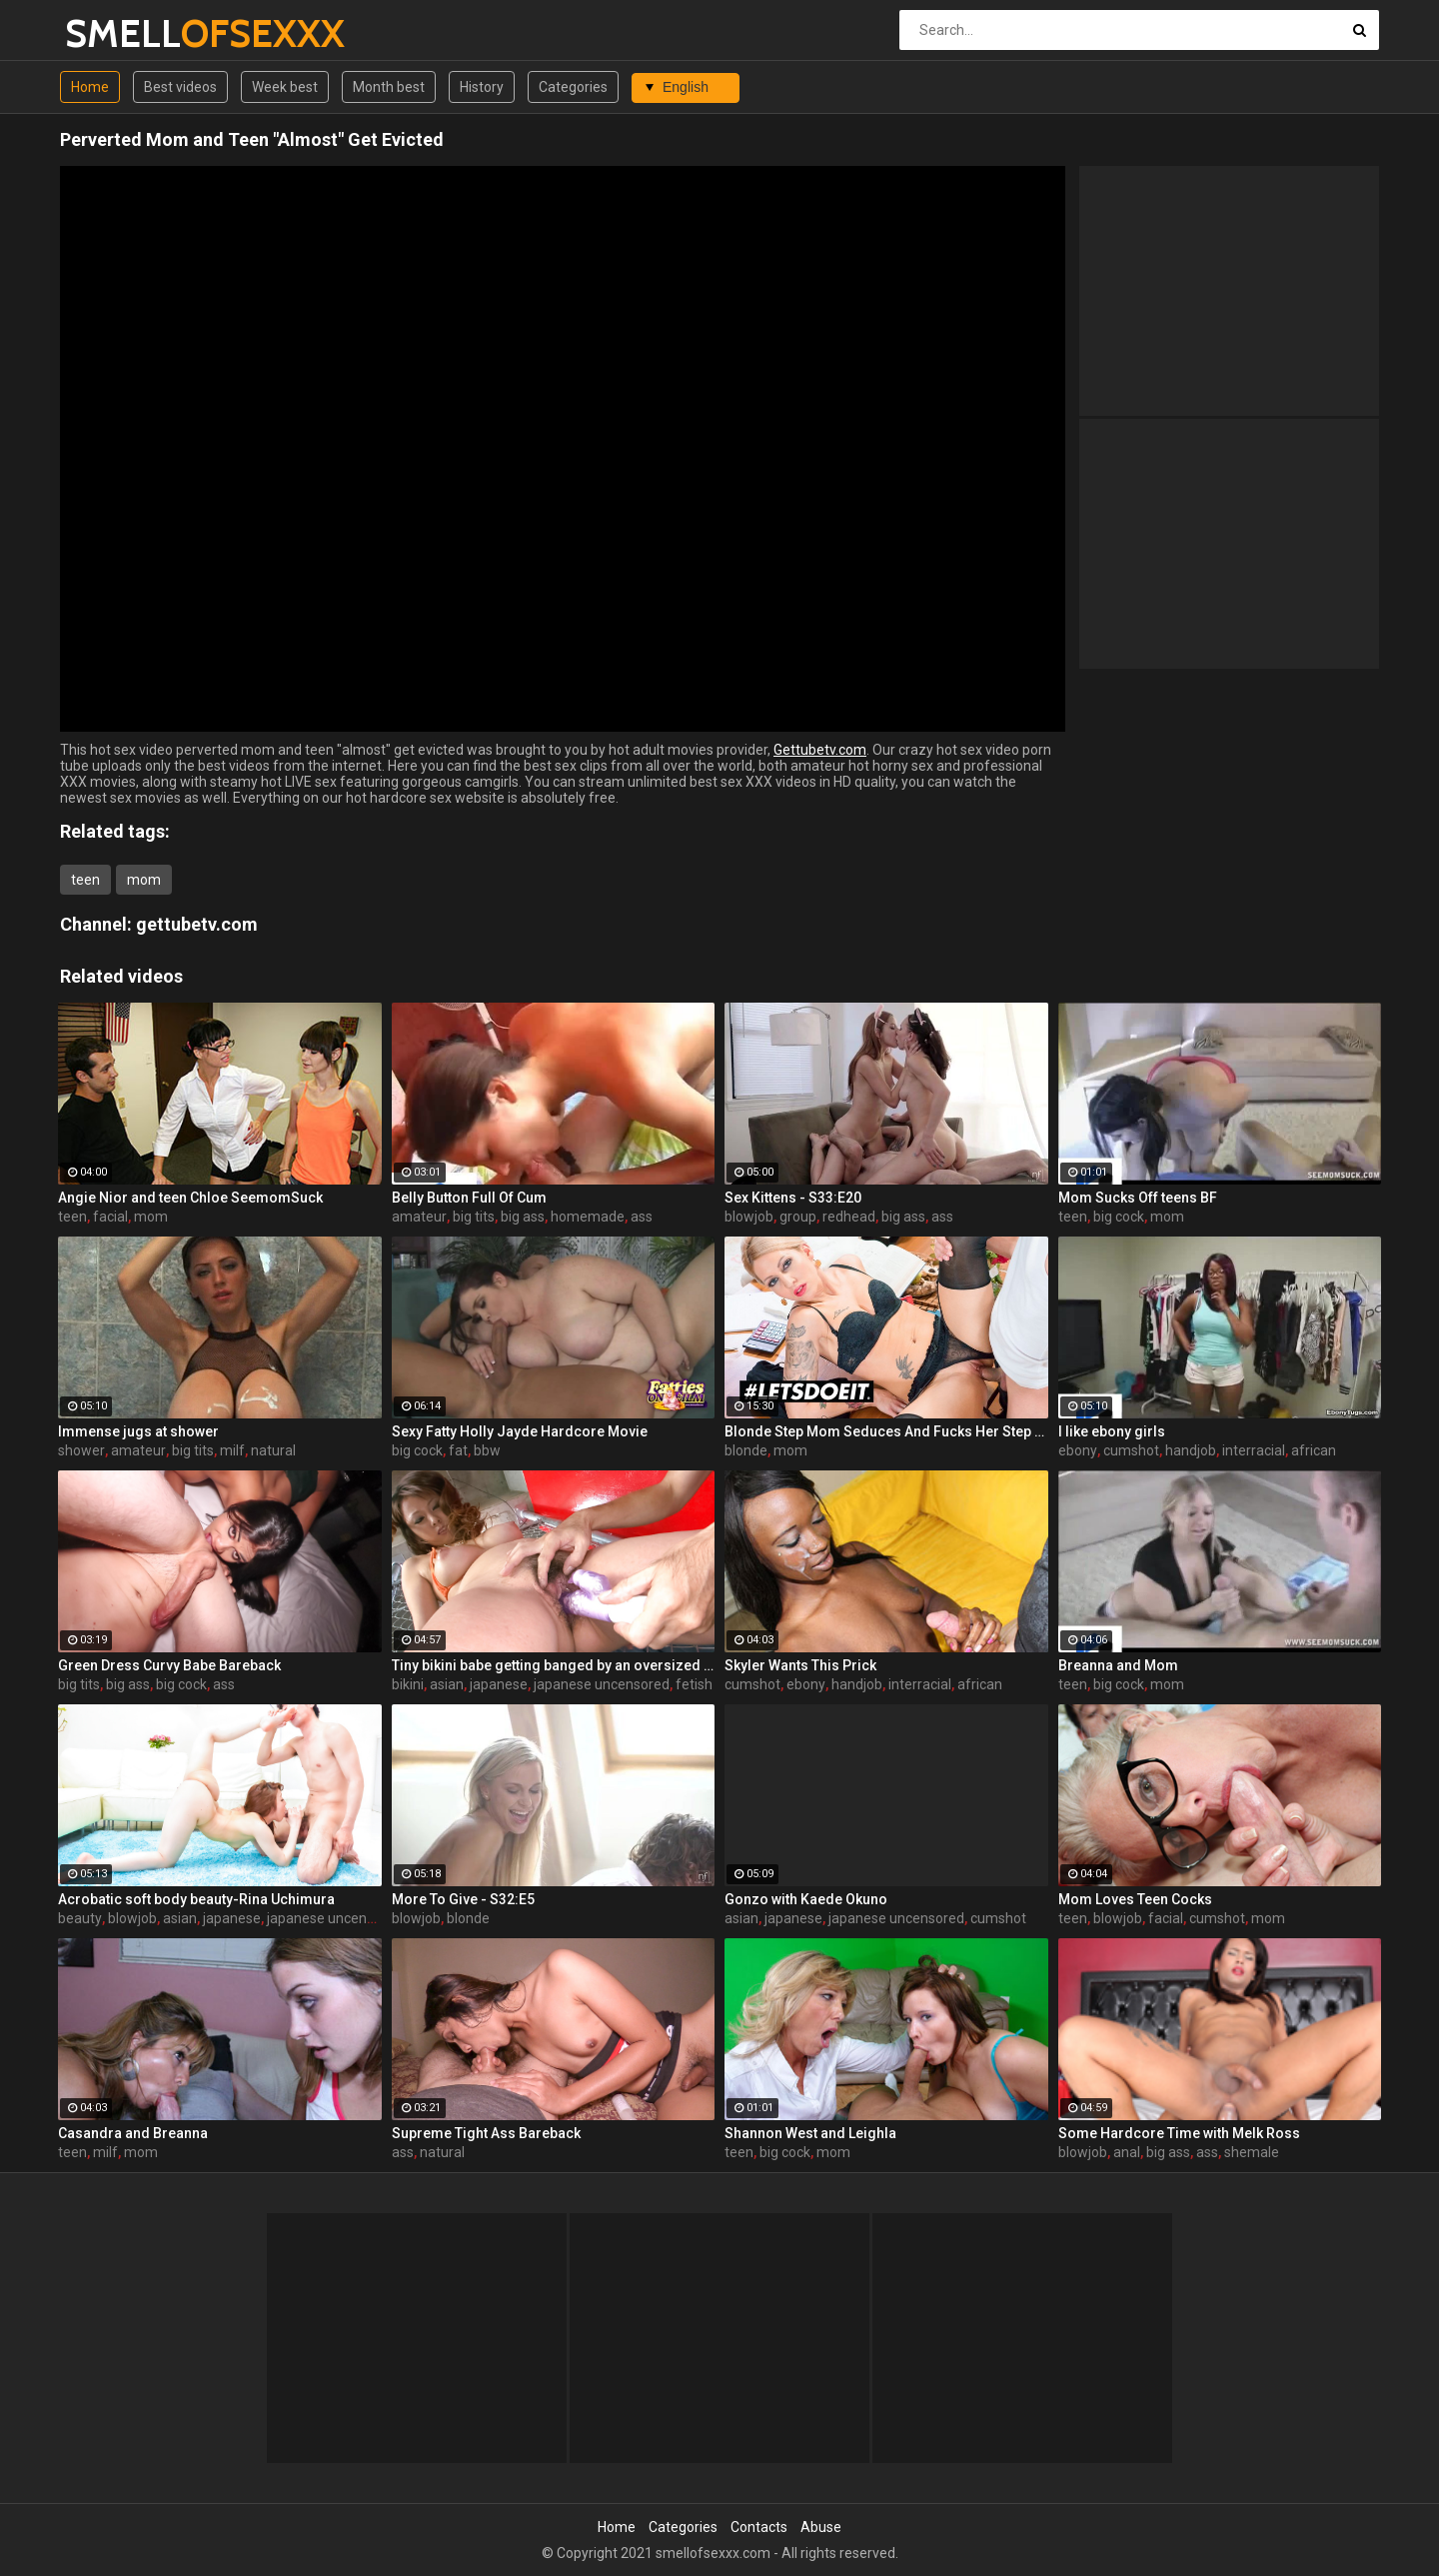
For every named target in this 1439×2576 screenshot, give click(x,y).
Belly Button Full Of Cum (469, 1198)
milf (232, 1450)
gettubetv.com (197, 924)
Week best (285, 87)
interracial (1253, 1450)
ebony (1077, 1450)
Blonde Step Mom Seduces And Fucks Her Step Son (886, 1431)
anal (1126, 2152)
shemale (1251, 2152)
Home (90, 87)
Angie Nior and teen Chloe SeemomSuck (190, 1198)
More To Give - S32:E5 (463, 1899)
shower (81, 1450)
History (482, 87)
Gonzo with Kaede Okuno (805, 1899)
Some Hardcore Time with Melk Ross (1179, 2133)
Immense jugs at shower (138, 1431)
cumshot (1131, 1450)
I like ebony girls (1111, 1431)
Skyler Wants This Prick (800, 1665)
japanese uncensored (602, 1684)
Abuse (820, 2527)
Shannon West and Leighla (810, 2133)
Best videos (180, 87)
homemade (588, 1217)
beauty (80, 1918)
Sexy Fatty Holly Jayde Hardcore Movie (520, 1431)
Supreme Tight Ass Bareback (486, 2133)
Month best (389, 87)
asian (447, 1684)
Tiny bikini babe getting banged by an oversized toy (554, 1665)
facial (110, 1217)
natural (273, 1450)
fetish (694, 1684)
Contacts (758, 2527)
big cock (1118, 1217)
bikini (408, 1684)
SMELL (117, 33)
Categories (573, 87)
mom (144, 880)
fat (458, 1450)
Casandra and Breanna (133, 2133)
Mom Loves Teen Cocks (1135, 1899)
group (797, 1217)
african (1313, 1450)
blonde (745, 1450)
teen (85, 880)
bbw (487, 1450)
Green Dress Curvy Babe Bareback (169, 1665)
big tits (474, 1217)
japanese (499, 1684)
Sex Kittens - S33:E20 (792, 1198)
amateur (419, 1217)
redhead (848, 1217)
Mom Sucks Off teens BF (1137, 1198)
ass (642, 1217)
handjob (1190, 1450)
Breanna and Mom (1118, 1665)
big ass (523, 1217)
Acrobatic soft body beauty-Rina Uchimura (196, 1899)
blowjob (748, 1217)
